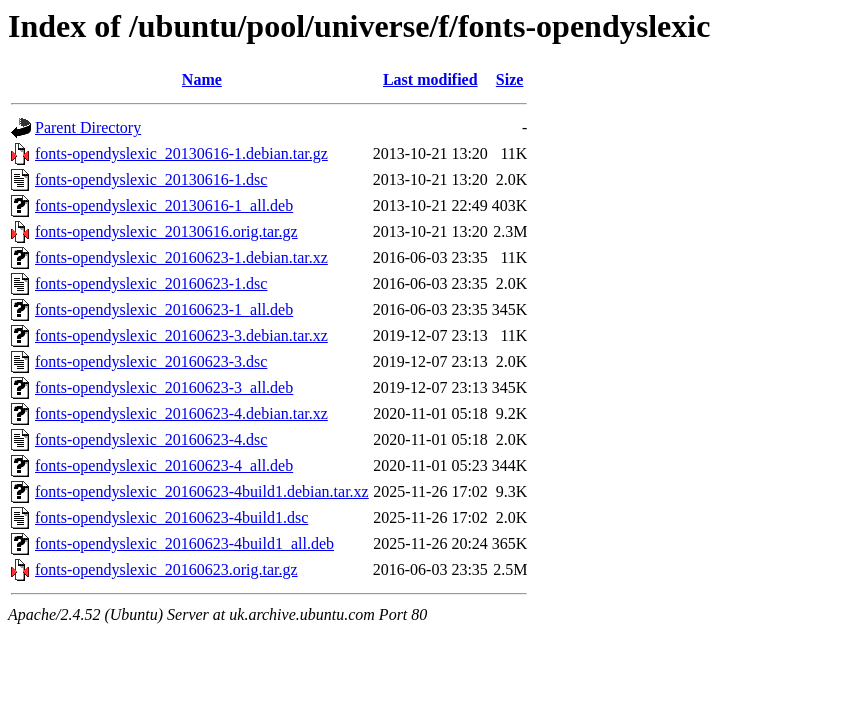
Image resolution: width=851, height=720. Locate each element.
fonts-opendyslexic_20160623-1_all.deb (164, 309)
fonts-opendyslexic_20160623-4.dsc (151, 439)
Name (202, 79)
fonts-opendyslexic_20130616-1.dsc (151, 179)
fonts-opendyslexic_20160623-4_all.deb (164, 465)
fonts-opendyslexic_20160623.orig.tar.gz (166, 569)
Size (510, 79)
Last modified (430, 79)
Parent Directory (88, 127)
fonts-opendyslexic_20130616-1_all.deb (164, 205)
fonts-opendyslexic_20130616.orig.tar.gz (166, 231)
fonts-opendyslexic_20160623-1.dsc (151, 283)
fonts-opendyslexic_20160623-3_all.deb (164, 387)
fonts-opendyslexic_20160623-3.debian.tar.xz (181, 335)
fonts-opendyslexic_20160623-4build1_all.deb (184, 543)
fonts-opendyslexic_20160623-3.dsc (151, 361)
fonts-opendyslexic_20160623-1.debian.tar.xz (181, 257)
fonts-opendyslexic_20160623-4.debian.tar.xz (181, 413)
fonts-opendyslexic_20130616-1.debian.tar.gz (181, 153)
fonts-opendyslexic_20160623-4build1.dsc (171, 517)
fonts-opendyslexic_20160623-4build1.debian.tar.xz (202, 491)
